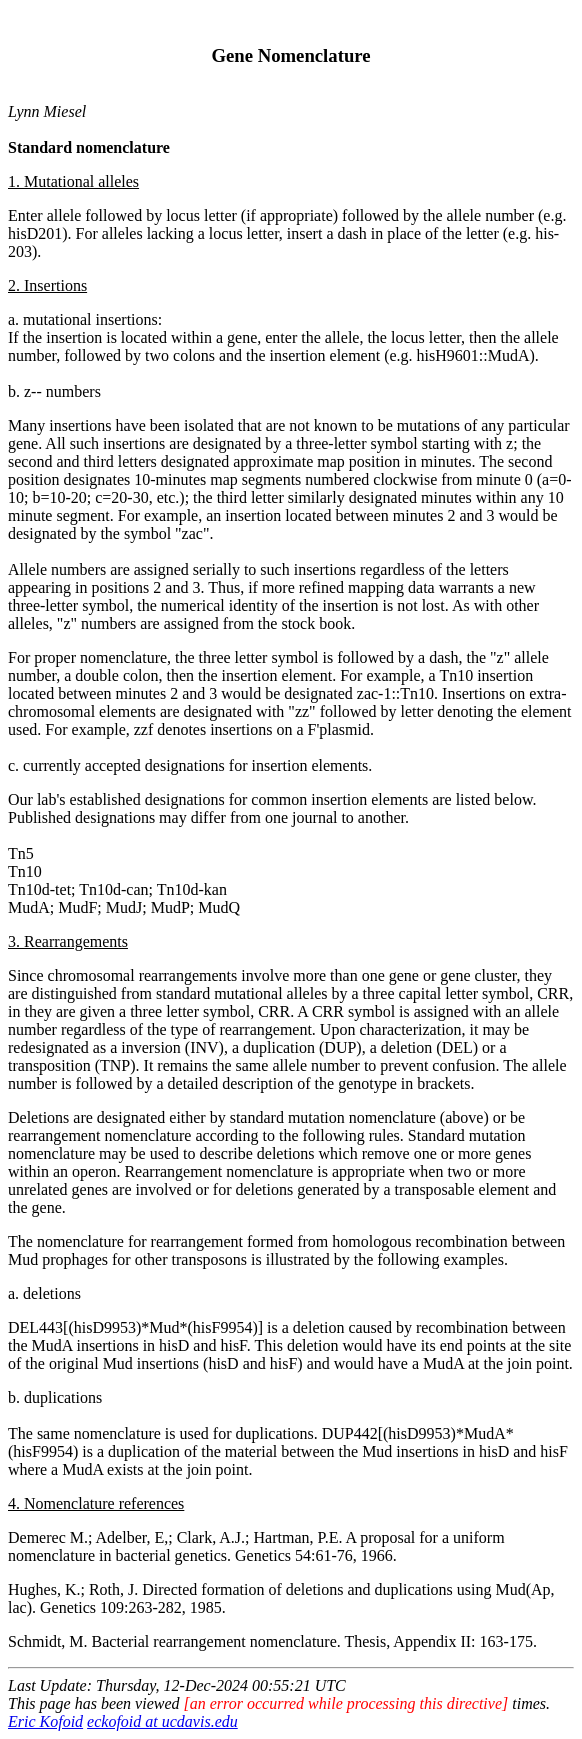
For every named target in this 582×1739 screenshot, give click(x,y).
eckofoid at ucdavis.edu (162, 1721)
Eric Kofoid (45, 1721)
